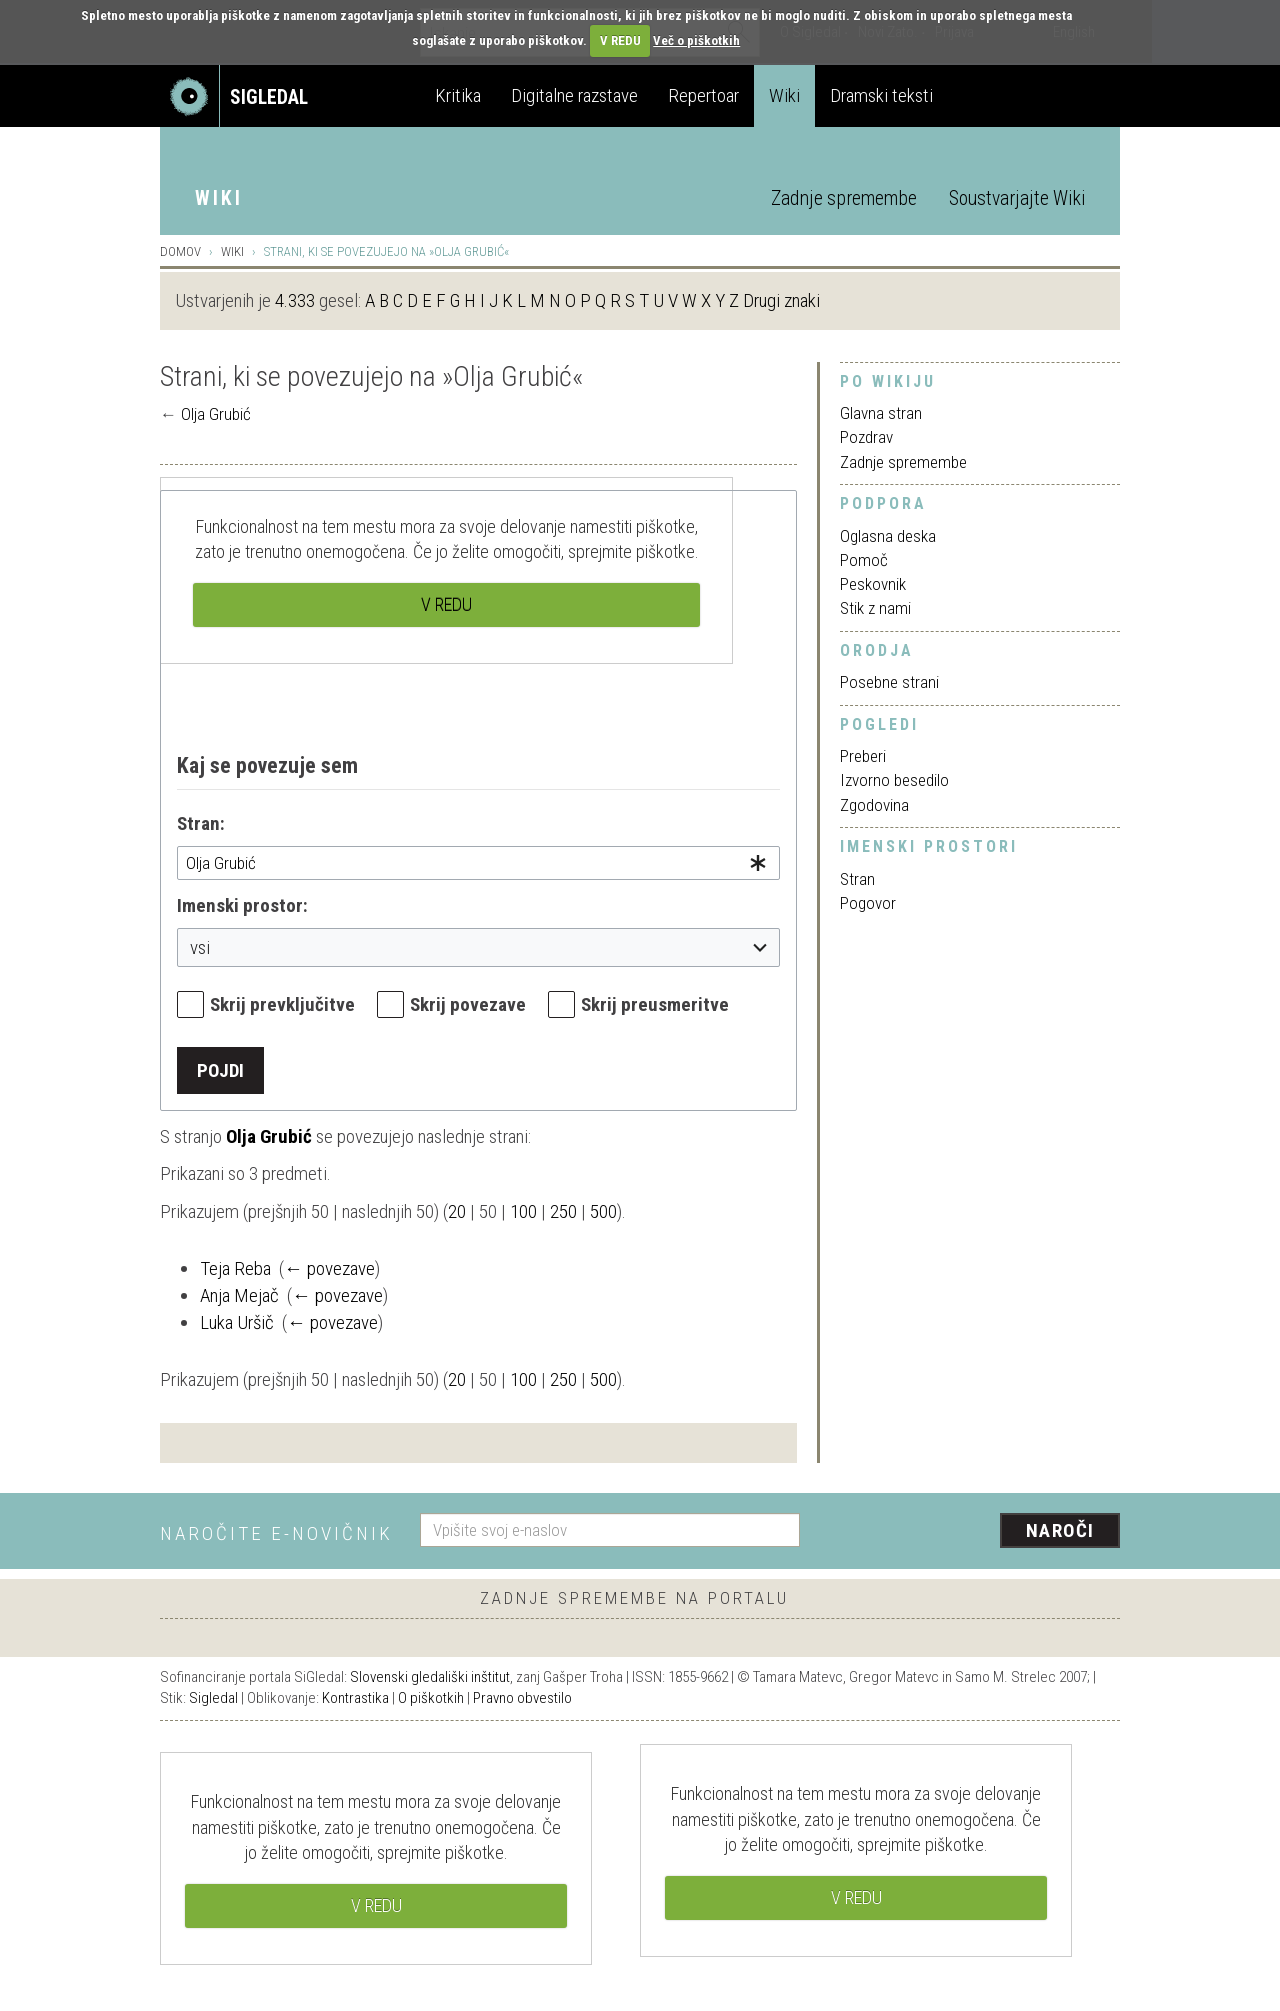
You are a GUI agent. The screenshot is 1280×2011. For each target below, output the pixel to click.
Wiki (784, 95)
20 (457, 1211)
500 (603, 1211)
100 (523, 1211)
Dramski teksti (881, 95)
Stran (857, 879)
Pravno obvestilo (522, 1698)
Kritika (458, 95)
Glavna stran (881, 413)
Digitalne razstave (574, 95)
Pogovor (868, 903)
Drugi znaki (781, 300)
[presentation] (972, 1532)
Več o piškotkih (696, 40)
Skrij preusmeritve (655, 1004)
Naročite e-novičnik (276, 1533)
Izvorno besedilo (894, 780)
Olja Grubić (216, 414)
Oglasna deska (888, 536)
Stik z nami (875, 608)
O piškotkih (431, 1698)
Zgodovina (874, 805)
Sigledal (213, 1698)
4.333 (295, 300)
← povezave (329, 1268)
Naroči (1060, 1530)
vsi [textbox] (200, 947)
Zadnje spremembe (844, 198)
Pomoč (864, 560)
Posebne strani (889, 682)
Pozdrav (866, 437)
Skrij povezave (468, 1004)
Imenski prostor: (242, 905)
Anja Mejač (239, 1295)
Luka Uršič (237, 1322)
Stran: (201, 823)
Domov (180, 251)
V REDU (620, 40)
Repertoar (703, 95)
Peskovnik (873, 584)
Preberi (863, 756)
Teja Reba (235, 1268)
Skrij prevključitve (282, 1004)
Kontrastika (355, 1698)
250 (563, 1211)
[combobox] (478, 863)
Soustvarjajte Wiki (1017, 198)
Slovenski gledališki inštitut (430, 1677)
